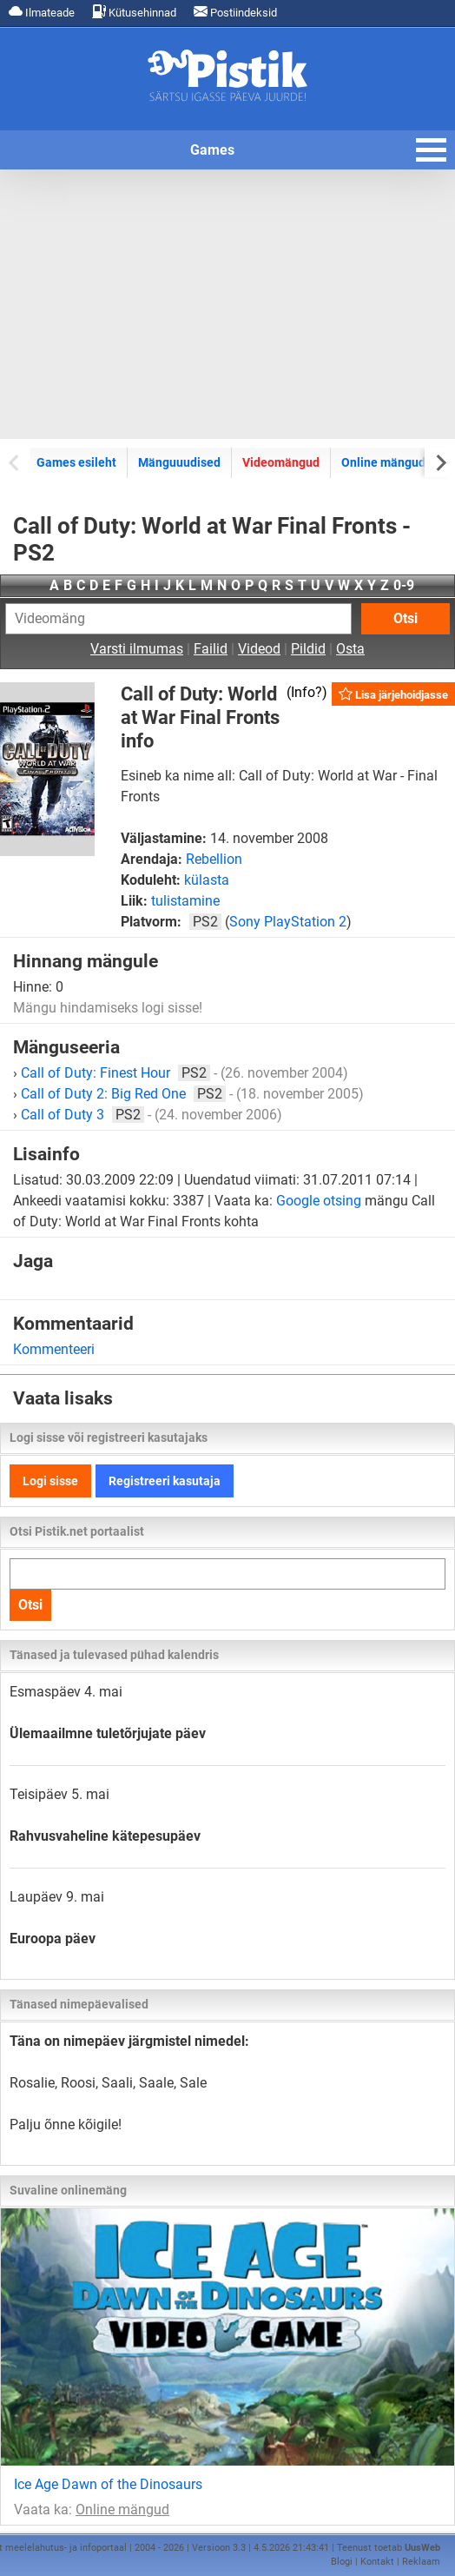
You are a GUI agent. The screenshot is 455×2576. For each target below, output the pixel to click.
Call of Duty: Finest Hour (115, 1073)
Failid (211, 649)
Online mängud (383, 462)
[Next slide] (440, 462)
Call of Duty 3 (82, 1114)
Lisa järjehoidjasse (393, 694)
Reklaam (421, 2561)
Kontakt (377, 2561)
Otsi (405, 618)
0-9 (403, 585)
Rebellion (214, 859)
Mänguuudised (179, 462)
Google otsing (318, 1200)
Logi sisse (50, 1481)
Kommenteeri (54, 1349)
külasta (206, 880)
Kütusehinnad (134, 11)
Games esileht (76, 462)
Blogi (342, 2561)
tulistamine (185, 901)
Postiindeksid (235, 11)
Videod (259, 649)
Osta (350, 649)
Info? (306, 692)
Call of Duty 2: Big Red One (123, 1094)
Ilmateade (42, 11)
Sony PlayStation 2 (287, 921)
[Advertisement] (227, 304)
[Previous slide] (15, 462)
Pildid (308, 649)
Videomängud (281, 462)
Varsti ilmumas (136, 649)
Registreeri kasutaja (165, 1481)
